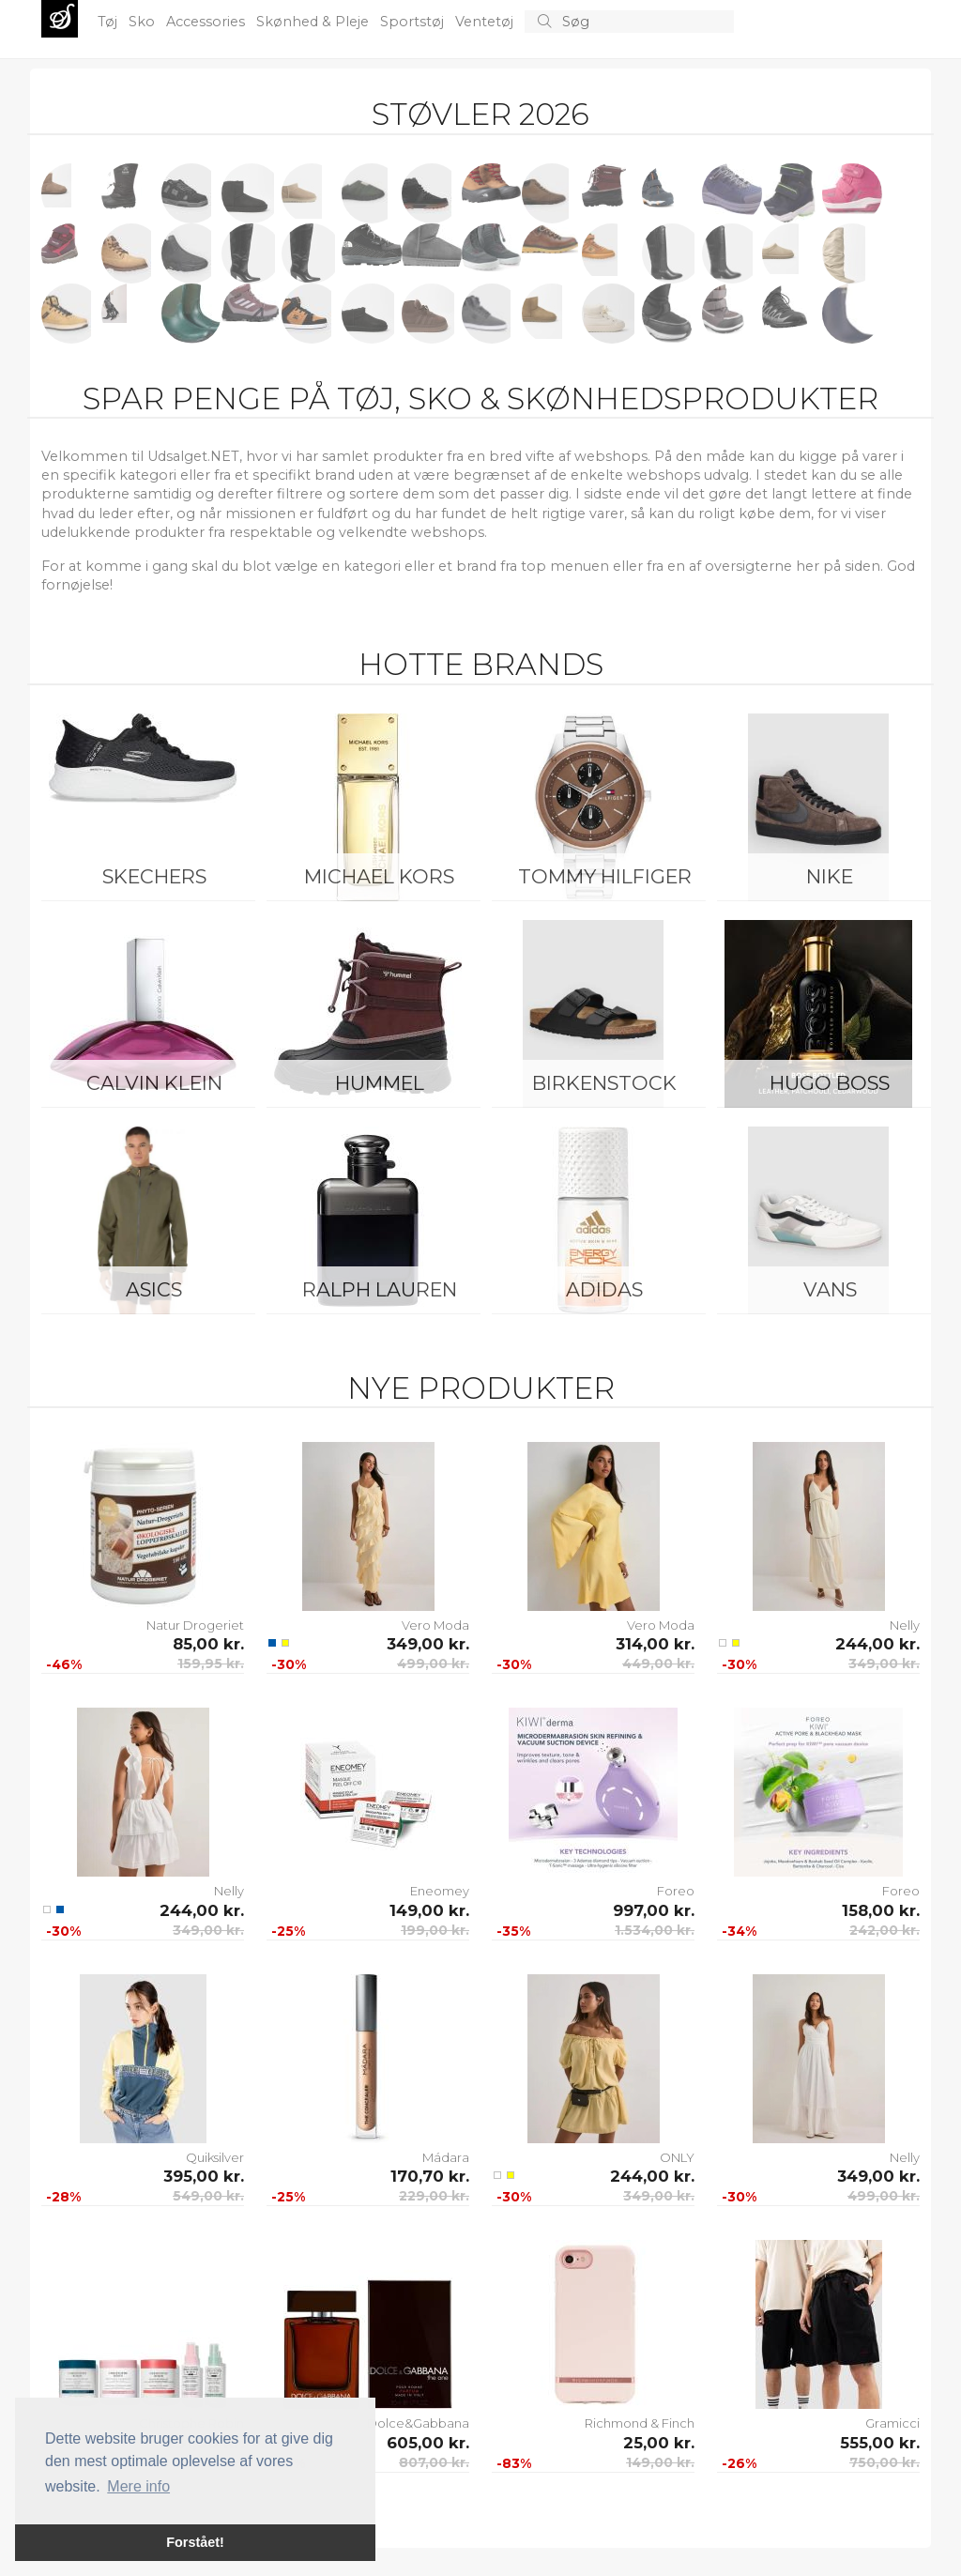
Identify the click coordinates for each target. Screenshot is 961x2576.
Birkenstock (604, 1083)
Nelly (905, 1625)
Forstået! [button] (195, 2542)
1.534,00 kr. (654, 1930)
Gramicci (892, 2422)
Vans (830, 1289)
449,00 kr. (658, 1663)
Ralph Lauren (379, 1289)
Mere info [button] (138, 2486)
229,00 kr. (434, 2195)
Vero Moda (435, 1625)
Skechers (154, 876)
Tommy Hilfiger (605, 876)
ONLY (677, 2157)
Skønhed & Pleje (314, 21)
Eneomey (439, 1890)
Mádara (445, 2157)
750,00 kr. (884, 2462)
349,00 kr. (428, 1643)
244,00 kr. (877, 1643)
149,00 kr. (429, 1910)
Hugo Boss (830, 1083)
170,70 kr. (429, 2176)
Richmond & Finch (639, 2422)
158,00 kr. (881, 1910)
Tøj (109, 21)
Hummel (379, 1083)
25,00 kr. (658, 2442)
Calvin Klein (154, 1083)
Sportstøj (414, 21)
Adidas (604, 1289)
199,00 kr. (435, 1930)
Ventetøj (486, 21)
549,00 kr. (208, 2195)
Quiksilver (215, 2157)
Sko (144, 21)
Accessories (207, 21)
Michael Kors (379, 876)
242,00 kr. (884, 1930)
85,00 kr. (208, 1643)
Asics (154, 1289)
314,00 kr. (655, 1643)
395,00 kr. (203, 2176)
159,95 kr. (210, 1663)
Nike (829, 876)
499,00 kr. (433, 1663)
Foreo (675, 1890)
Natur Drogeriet (195, 1625)
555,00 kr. (880, 2442)
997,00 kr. (653, 1910)
